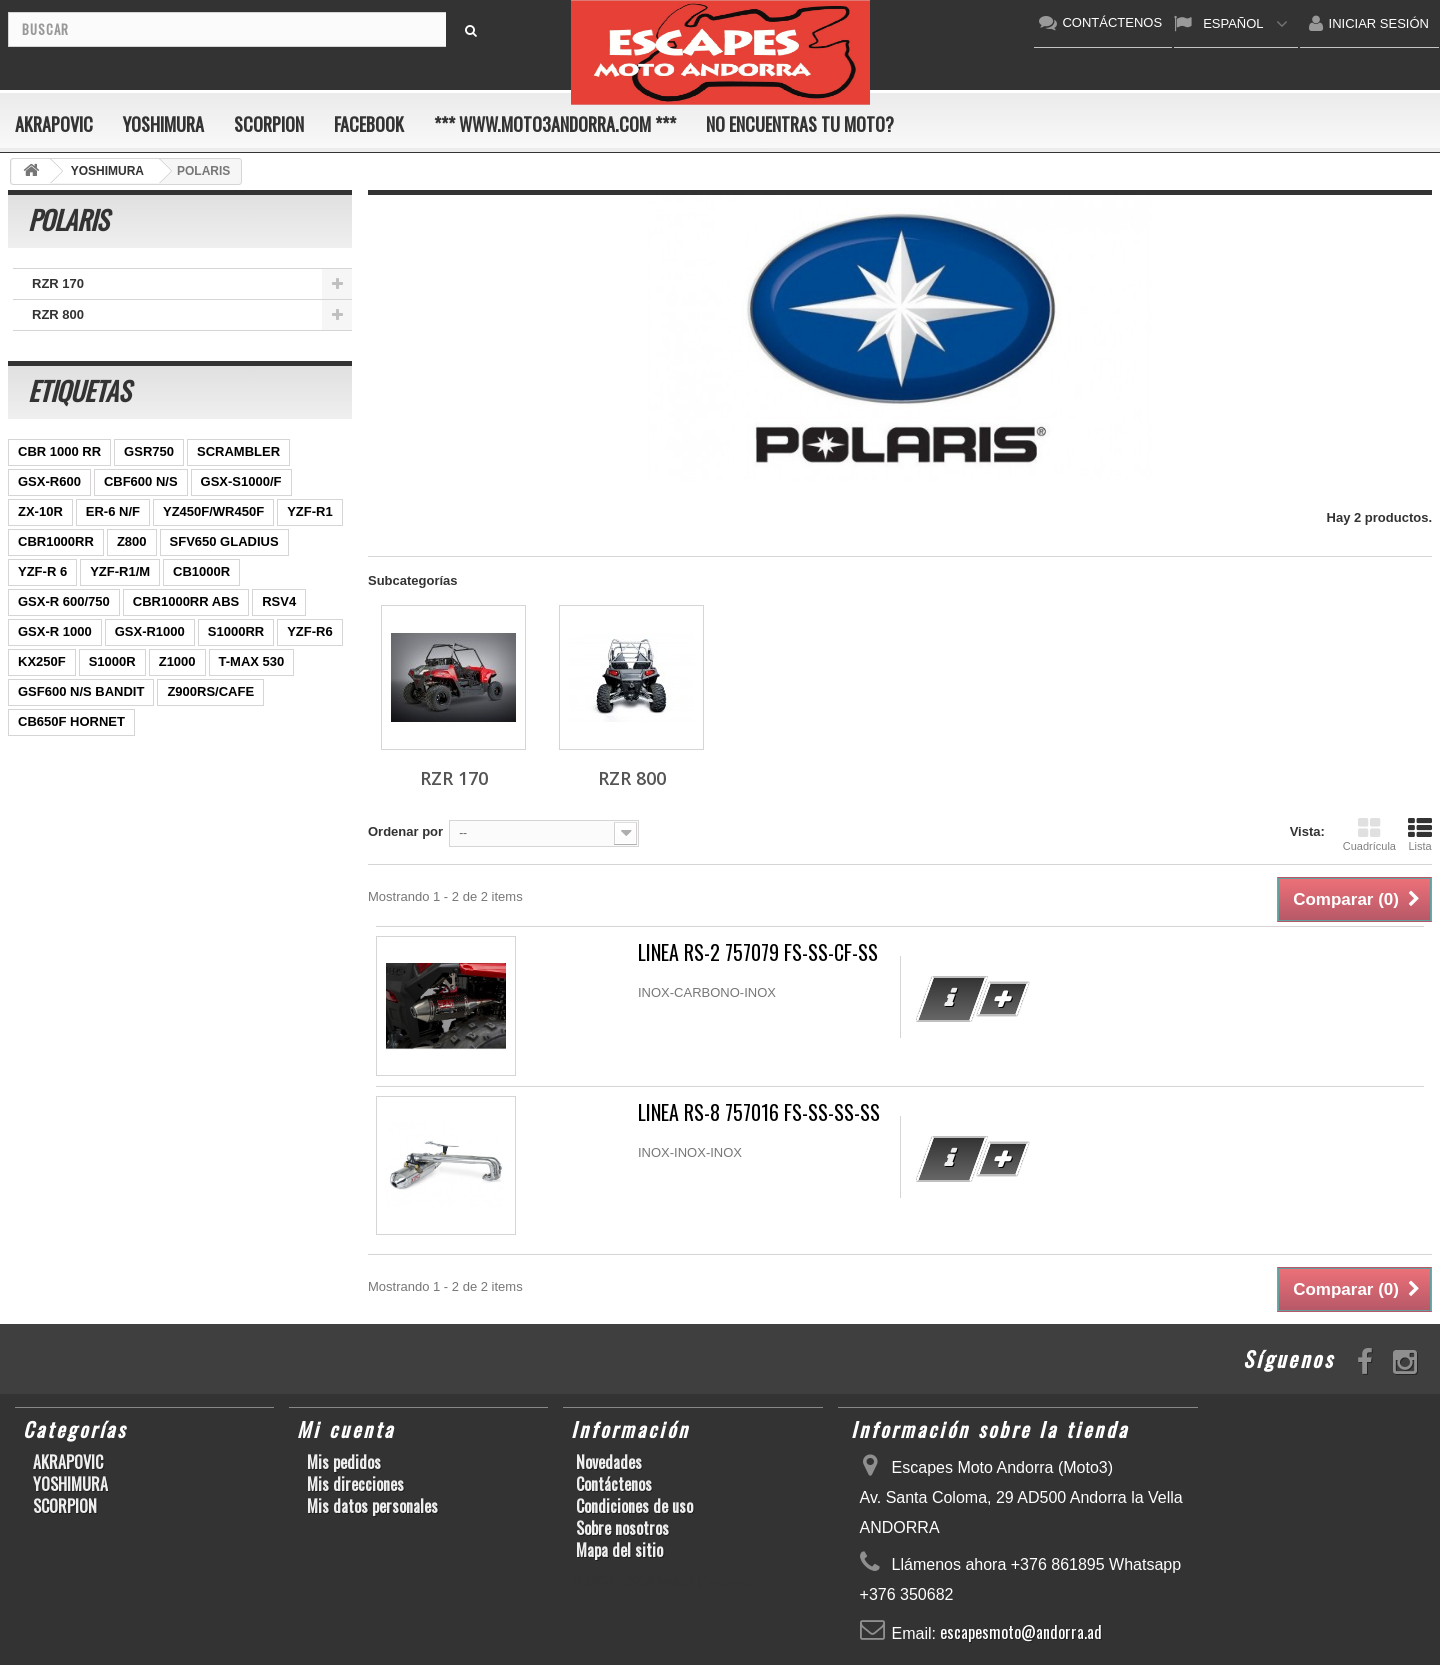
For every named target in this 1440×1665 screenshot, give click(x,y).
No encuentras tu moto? (800, 124)
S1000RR (236, 631)
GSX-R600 (49, 481)
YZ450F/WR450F (213, 511)
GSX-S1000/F (241, 481)
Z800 (132, 541)
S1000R (112, 661)
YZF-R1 (310, 511)
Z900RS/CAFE (210, 691)
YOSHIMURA (163, 124)
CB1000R (201, 571)
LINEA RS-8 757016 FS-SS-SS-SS (759, 1112)
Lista (1420, 834)
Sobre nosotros (622, 1528)
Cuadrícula (1369, 834)
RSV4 (279, 601)
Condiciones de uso (634, 1506)
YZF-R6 (310, 631)
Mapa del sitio (619, 1550)
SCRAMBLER (238, 451)
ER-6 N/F (113, 511)
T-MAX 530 (252, 661)
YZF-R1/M (120, 571)
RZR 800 (58, 314)
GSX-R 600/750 (64, 601)
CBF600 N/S (141, 481)
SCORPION (269, 124)
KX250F (42, 661)
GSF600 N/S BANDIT (81, 691)
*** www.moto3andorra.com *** (555, 124)
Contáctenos (614, 1484)
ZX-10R (40, 511)
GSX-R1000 (150, 631)
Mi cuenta (346, 1429)
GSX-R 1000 (55, 631)
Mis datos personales (372, 1506)
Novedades (609, 1462)
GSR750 (149, 451)
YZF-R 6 (42, 571)
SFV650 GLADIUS (224, 541)
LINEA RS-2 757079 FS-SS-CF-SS (758, 952)
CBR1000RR (56, 541)
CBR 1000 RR (59, 451)
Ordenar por (405, 831)
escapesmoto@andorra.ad (1021, 1632)
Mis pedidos (344, 1462)
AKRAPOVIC (54, 124)
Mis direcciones (355, 1484)
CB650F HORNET (71, 721)
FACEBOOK (369, 124)
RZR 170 (58, 283)
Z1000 (177, 661)
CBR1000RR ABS (186, 601)
